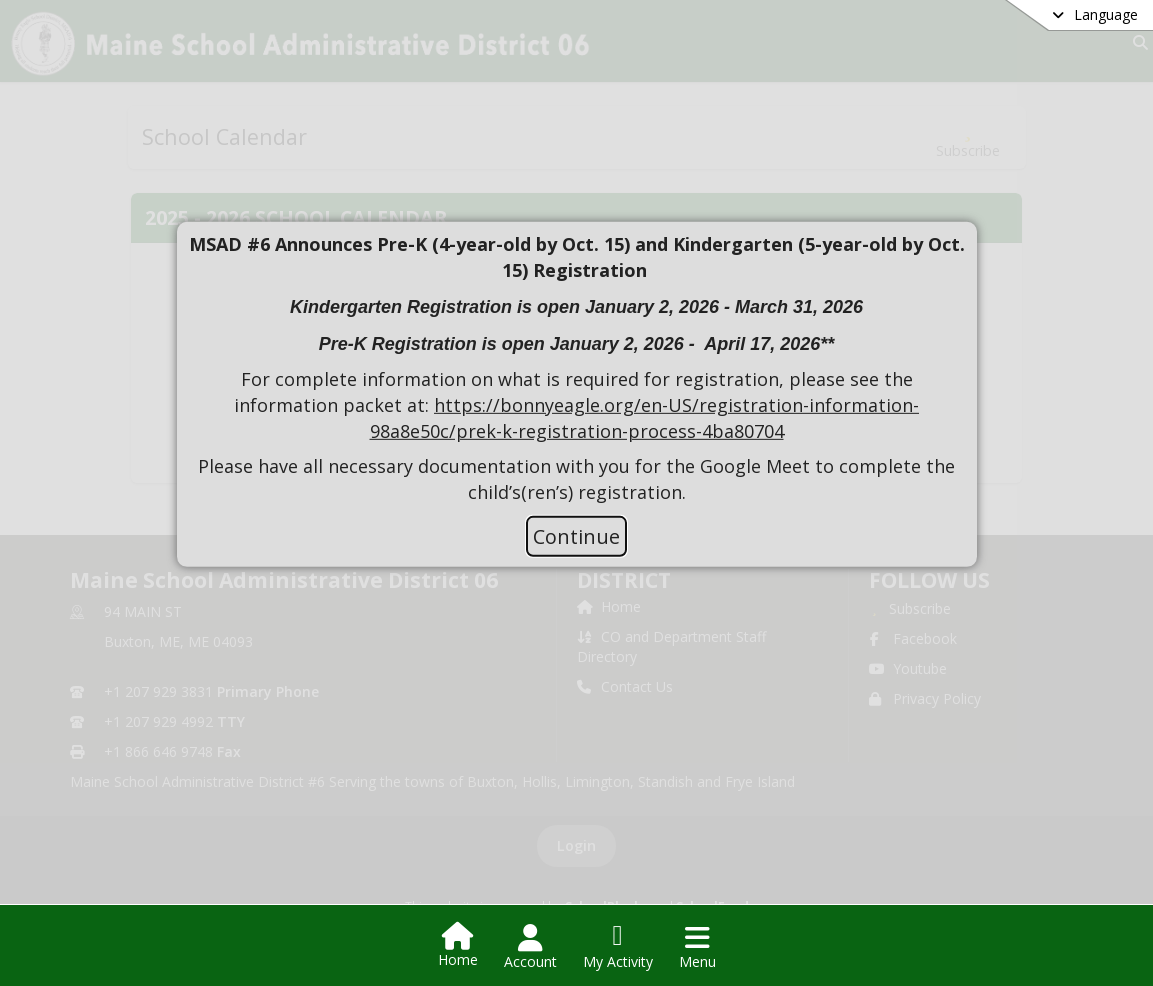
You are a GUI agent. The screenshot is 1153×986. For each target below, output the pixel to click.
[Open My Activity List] (618, 947)
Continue (576, 536)
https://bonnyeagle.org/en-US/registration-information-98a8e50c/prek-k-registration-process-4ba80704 (645, 418)
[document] (577, 368)
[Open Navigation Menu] (697, 947)
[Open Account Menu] (530, 947)
